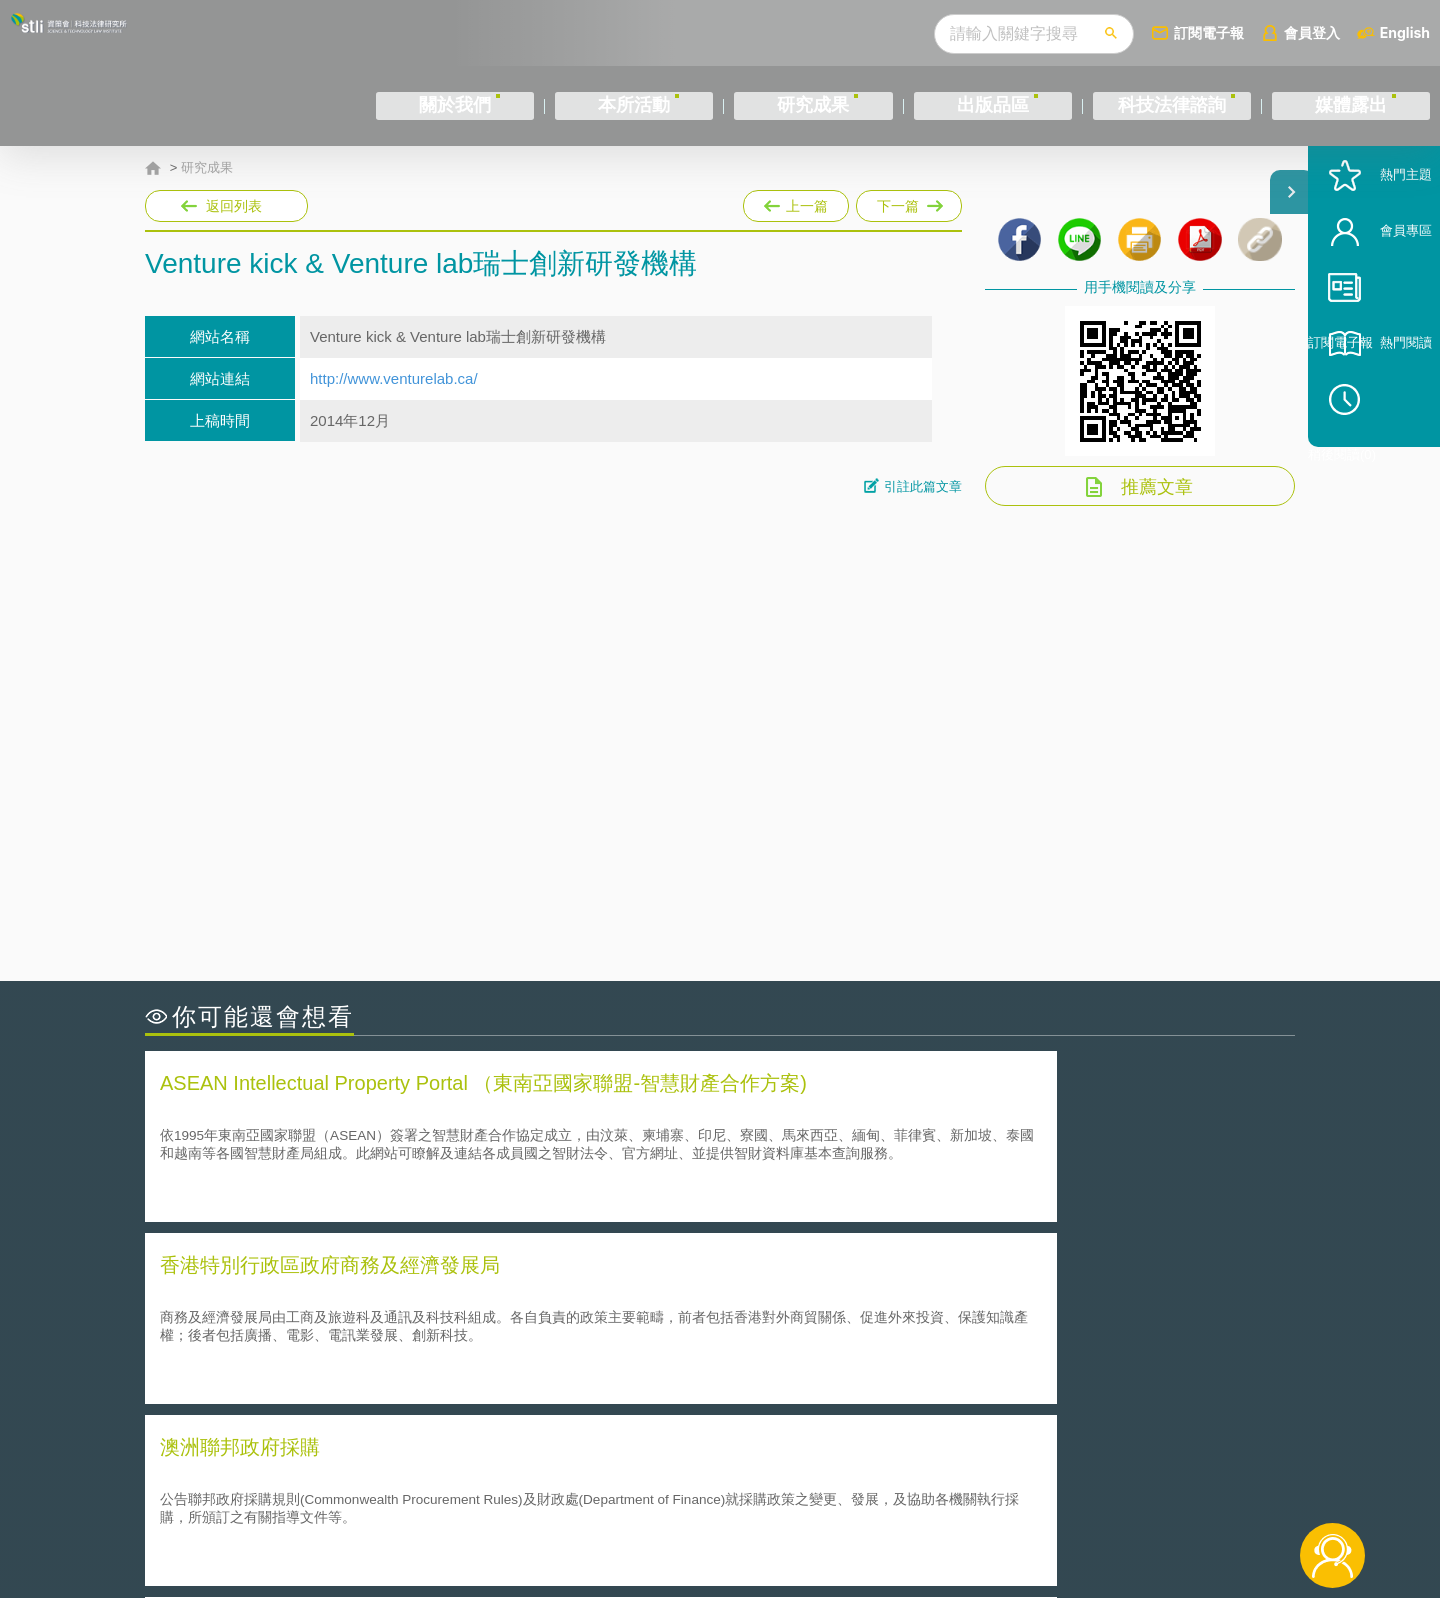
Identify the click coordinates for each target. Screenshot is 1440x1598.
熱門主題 (1372, 252)
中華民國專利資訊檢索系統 (250, 1295)
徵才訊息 (849, 1488)
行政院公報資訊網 (795, 1379)
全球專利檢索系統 (795, 1323)
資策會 (1006, 1488)
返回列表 (234, 206)
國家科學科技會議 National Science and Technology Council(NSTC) (966, 1295)
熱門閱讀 (1372, 420)
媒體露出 (1351, 106)
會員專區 (1372, 308)
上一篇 (796, 202)
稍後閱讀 (1381, 476)
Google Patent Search (234, 1323)
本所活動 (634, 106)
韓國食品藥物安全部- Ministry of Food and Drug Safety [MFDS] (369, 1351)
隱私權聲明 (733, 1488)
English (1405, 32)
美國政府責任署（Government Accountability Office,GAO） (357, 1379)
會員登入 (1312, 32)
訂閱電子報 (1209, 32)
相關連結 (1122, 1488)
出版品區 (993, 106)
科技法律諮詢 (1172, 106)
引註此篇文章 (923, 486)
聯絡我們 (726, 1516)
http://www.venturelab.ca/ (394, 378)
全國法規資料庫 (787, 1351)
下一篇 (909, 202)
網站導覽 (849, 1516)
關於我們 (455, 106)
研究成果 (813, 106)
